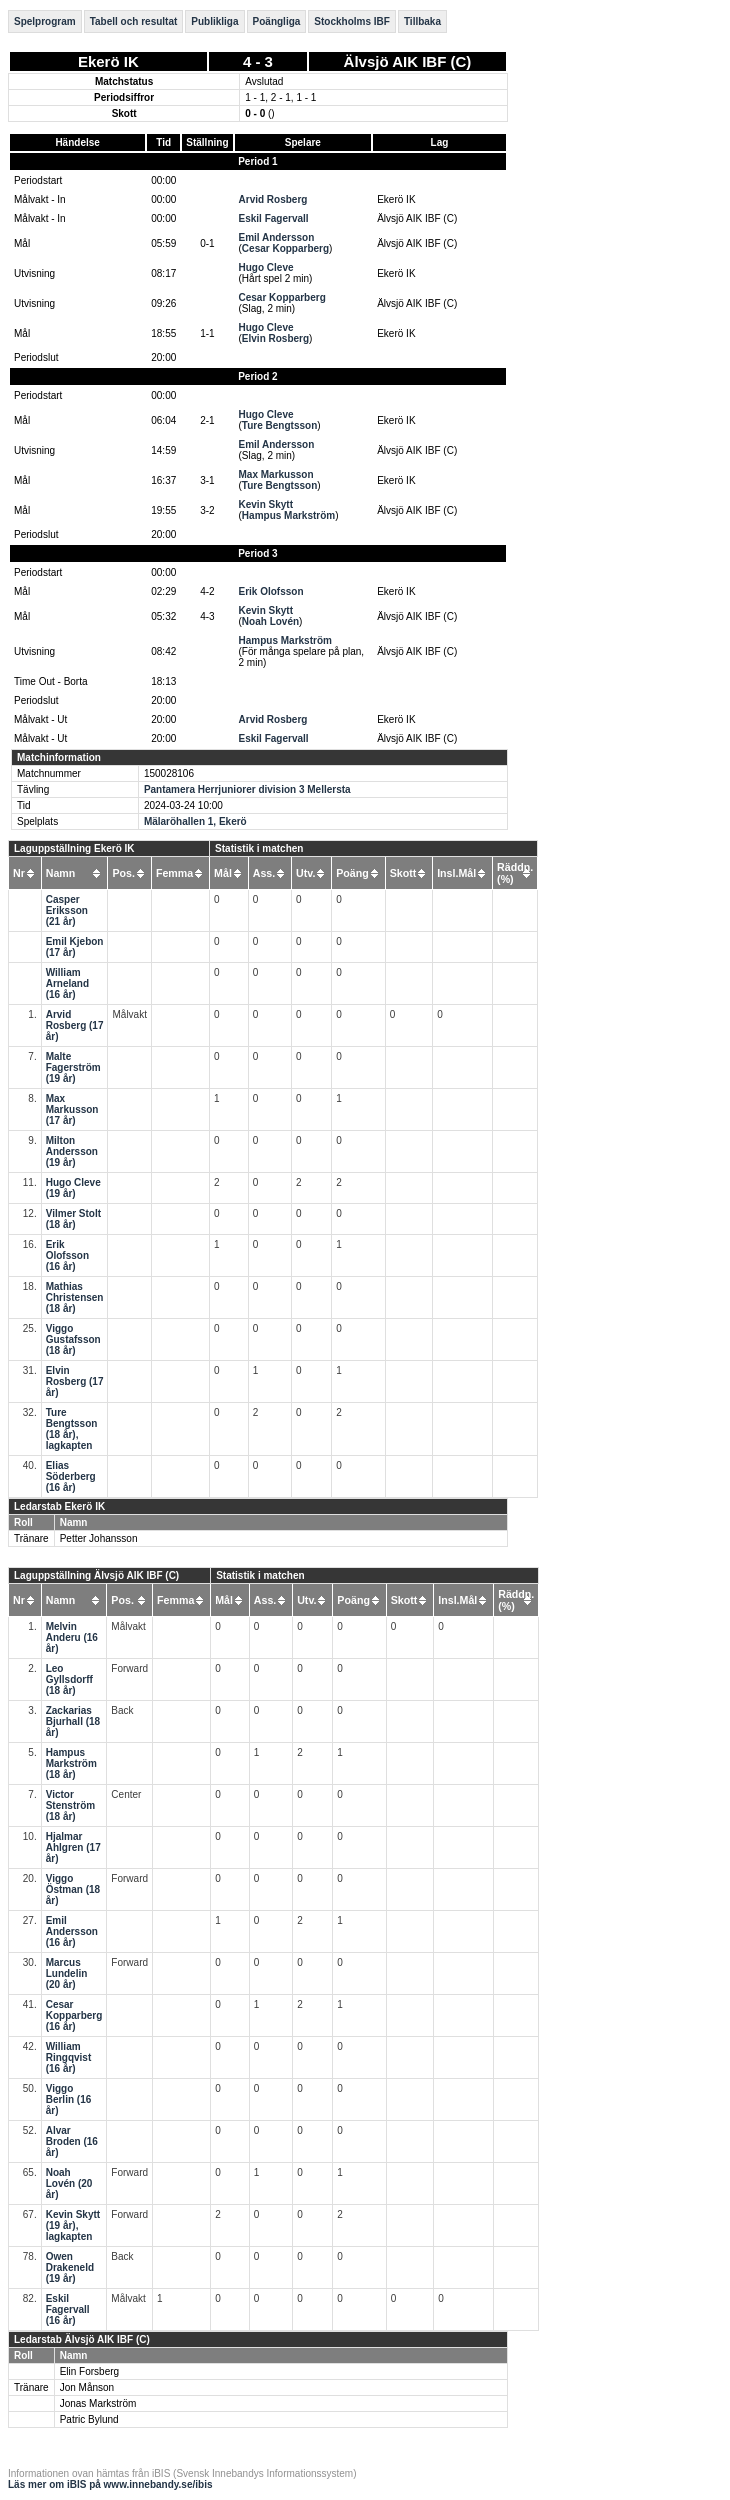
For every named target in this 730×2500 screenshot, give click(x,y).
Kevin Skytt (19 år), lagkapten (73, 2225)
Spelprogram (45, 21)
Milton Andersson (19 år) (72, 1151)
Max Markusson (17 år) (72, 1109)
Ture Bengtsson (279, 425)
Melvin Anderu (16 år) (72, 1637)
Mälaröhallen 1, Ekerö (195, 821)
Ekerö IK (108, 61)
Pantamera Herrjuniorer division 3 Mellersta (247, 789)
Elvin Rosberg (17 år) (75, 1381)
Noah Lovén (270, 621)
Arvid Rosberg (273, 199)
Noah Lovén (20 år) (69, 2183)
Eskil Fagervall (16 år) (68, 2309)
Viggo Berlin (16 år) (69, 2099)
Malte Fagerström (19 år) (73, 1067)
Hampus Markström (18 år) (71, 1763)
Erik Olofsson (271, 591)
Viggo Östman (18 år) (73, 1889)
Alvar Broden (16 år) (72, 2141)
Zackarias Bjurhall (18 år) (73, 1721)
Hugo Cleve (266, 267)
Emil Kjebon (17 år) (75, 947)
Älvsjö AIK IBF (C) (408, 61)
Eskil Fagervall (274, 218)
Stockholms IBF (352, 21)
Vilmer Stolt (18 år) (73, 1219)
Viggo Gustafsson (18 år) (73, 1339)
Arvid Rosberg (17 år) (75, 1025)
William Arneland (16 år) (67, 983)
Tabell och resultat (134, 21)
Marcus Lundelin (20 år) (67, 1973)
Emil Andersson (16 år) (72, 1931)
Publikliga (214, 21)
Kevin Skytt (266, 504)
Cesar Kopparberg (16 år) (74, 2015)
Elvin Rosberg (275, 338)
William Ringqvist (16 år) (69, 2057)
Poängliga (277, 21)
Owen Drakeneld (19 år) (70, 2267)
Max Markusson (276, 474)
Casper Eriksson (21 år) (67, 910)
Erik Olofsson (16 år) (67, 1255)
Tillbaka (422, 21)
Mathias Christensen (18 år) (75, 1297)
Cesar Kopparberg (285, 248)
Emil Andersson (277, 237)
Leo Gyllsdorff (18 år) (69, 1679)
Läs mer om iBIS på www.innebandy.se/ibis (110, 2484)
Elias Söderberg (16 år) (71, 1476)
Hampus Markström (288, 515)
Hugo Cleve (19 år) (73, 1188)
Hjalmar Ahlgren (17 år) (73, 1847)
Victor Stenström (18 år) (70, 1805)
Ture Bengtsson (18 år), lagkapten (72, 1429)
